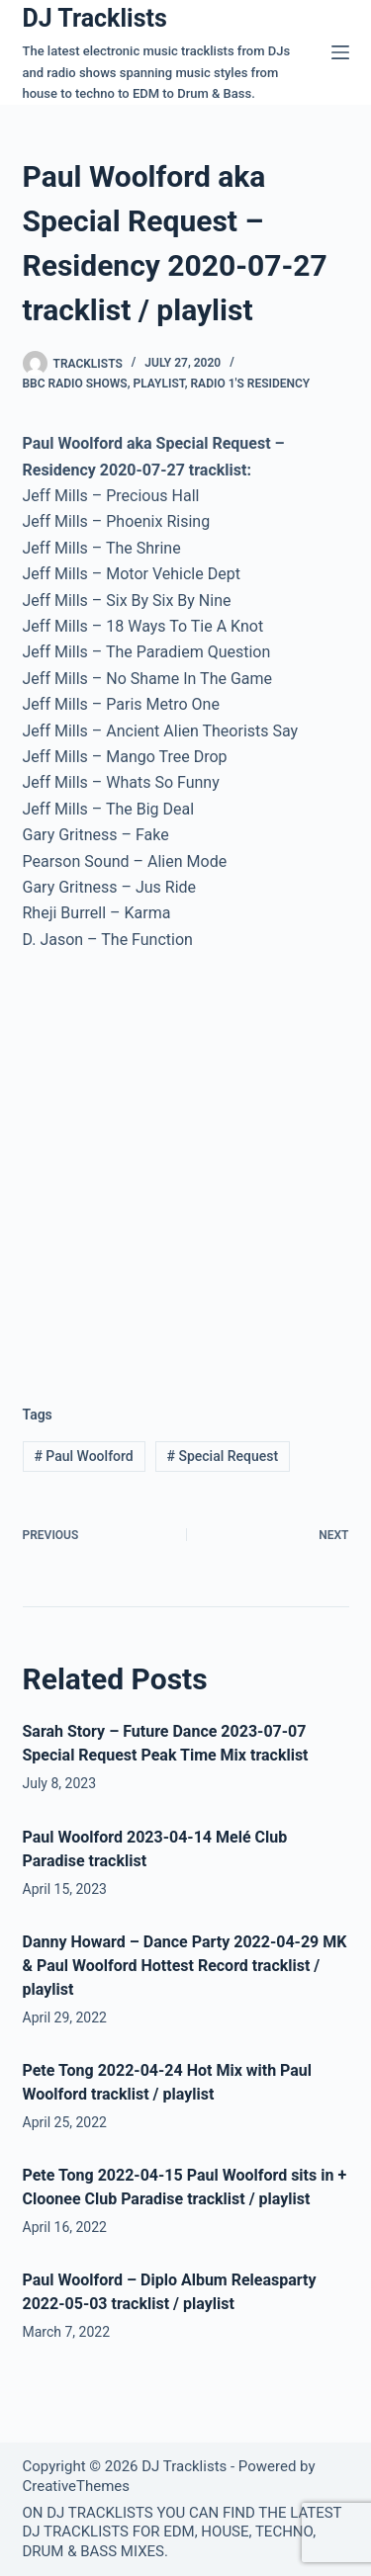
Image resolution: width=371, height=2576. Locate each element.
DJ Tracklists (95, 18)
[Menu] (340, 52)
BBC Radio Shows (75, 383)
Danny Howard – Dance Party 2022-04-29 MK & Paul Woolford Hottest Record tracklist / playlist (185, 1965)
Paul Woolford (83, 1456)
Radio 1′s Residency (251, 383)
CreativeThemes (77, 2486)
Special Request (223, 1456)
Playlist (158, 383)
